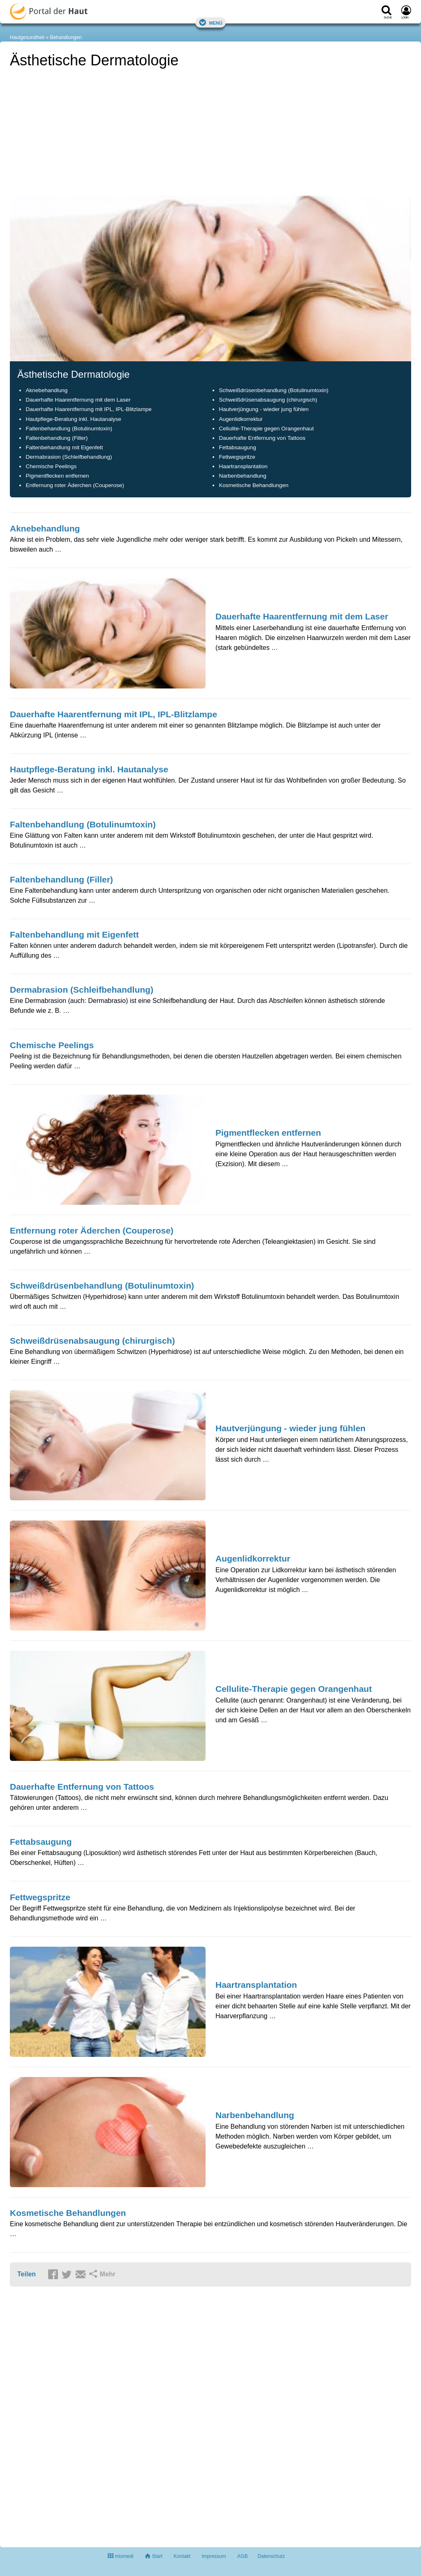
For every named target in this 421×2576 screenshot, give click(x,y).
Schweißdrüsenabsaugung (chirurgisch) (268, 400)
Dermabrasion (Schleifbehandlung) (68, 457)
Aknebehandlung (46, 390)
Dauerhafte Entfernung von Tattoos (262, 438)
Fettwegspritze (237, 457)
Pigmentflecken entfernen (57, 476)
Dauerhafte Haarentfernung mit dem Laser (77, 400)
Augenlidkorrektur (240, 419)
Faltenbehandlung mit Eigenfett (64, 447)
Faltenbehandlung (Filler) (56, 438)
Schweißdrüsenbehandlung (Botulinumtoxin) (273, 390)
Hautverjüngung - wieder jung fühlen (263, 409)
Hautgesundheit (27, 37)
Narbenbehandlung (242, 476)
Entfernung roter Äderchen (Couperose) (74, 485)
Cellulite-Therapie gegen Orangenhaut (266, 428)
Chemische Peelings (50, 466)
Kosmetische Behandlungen (253, 485)
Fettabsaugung (237, 447)
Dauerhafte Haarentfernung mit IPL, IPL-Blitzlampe (88, 409)
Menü (210, 22)
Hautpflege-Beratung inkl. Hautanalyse (73, 419)
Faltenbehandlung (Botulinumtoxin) (68, 428)
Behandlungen (65, 37)
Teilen (26, 2274)
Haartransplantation (243, 466)
